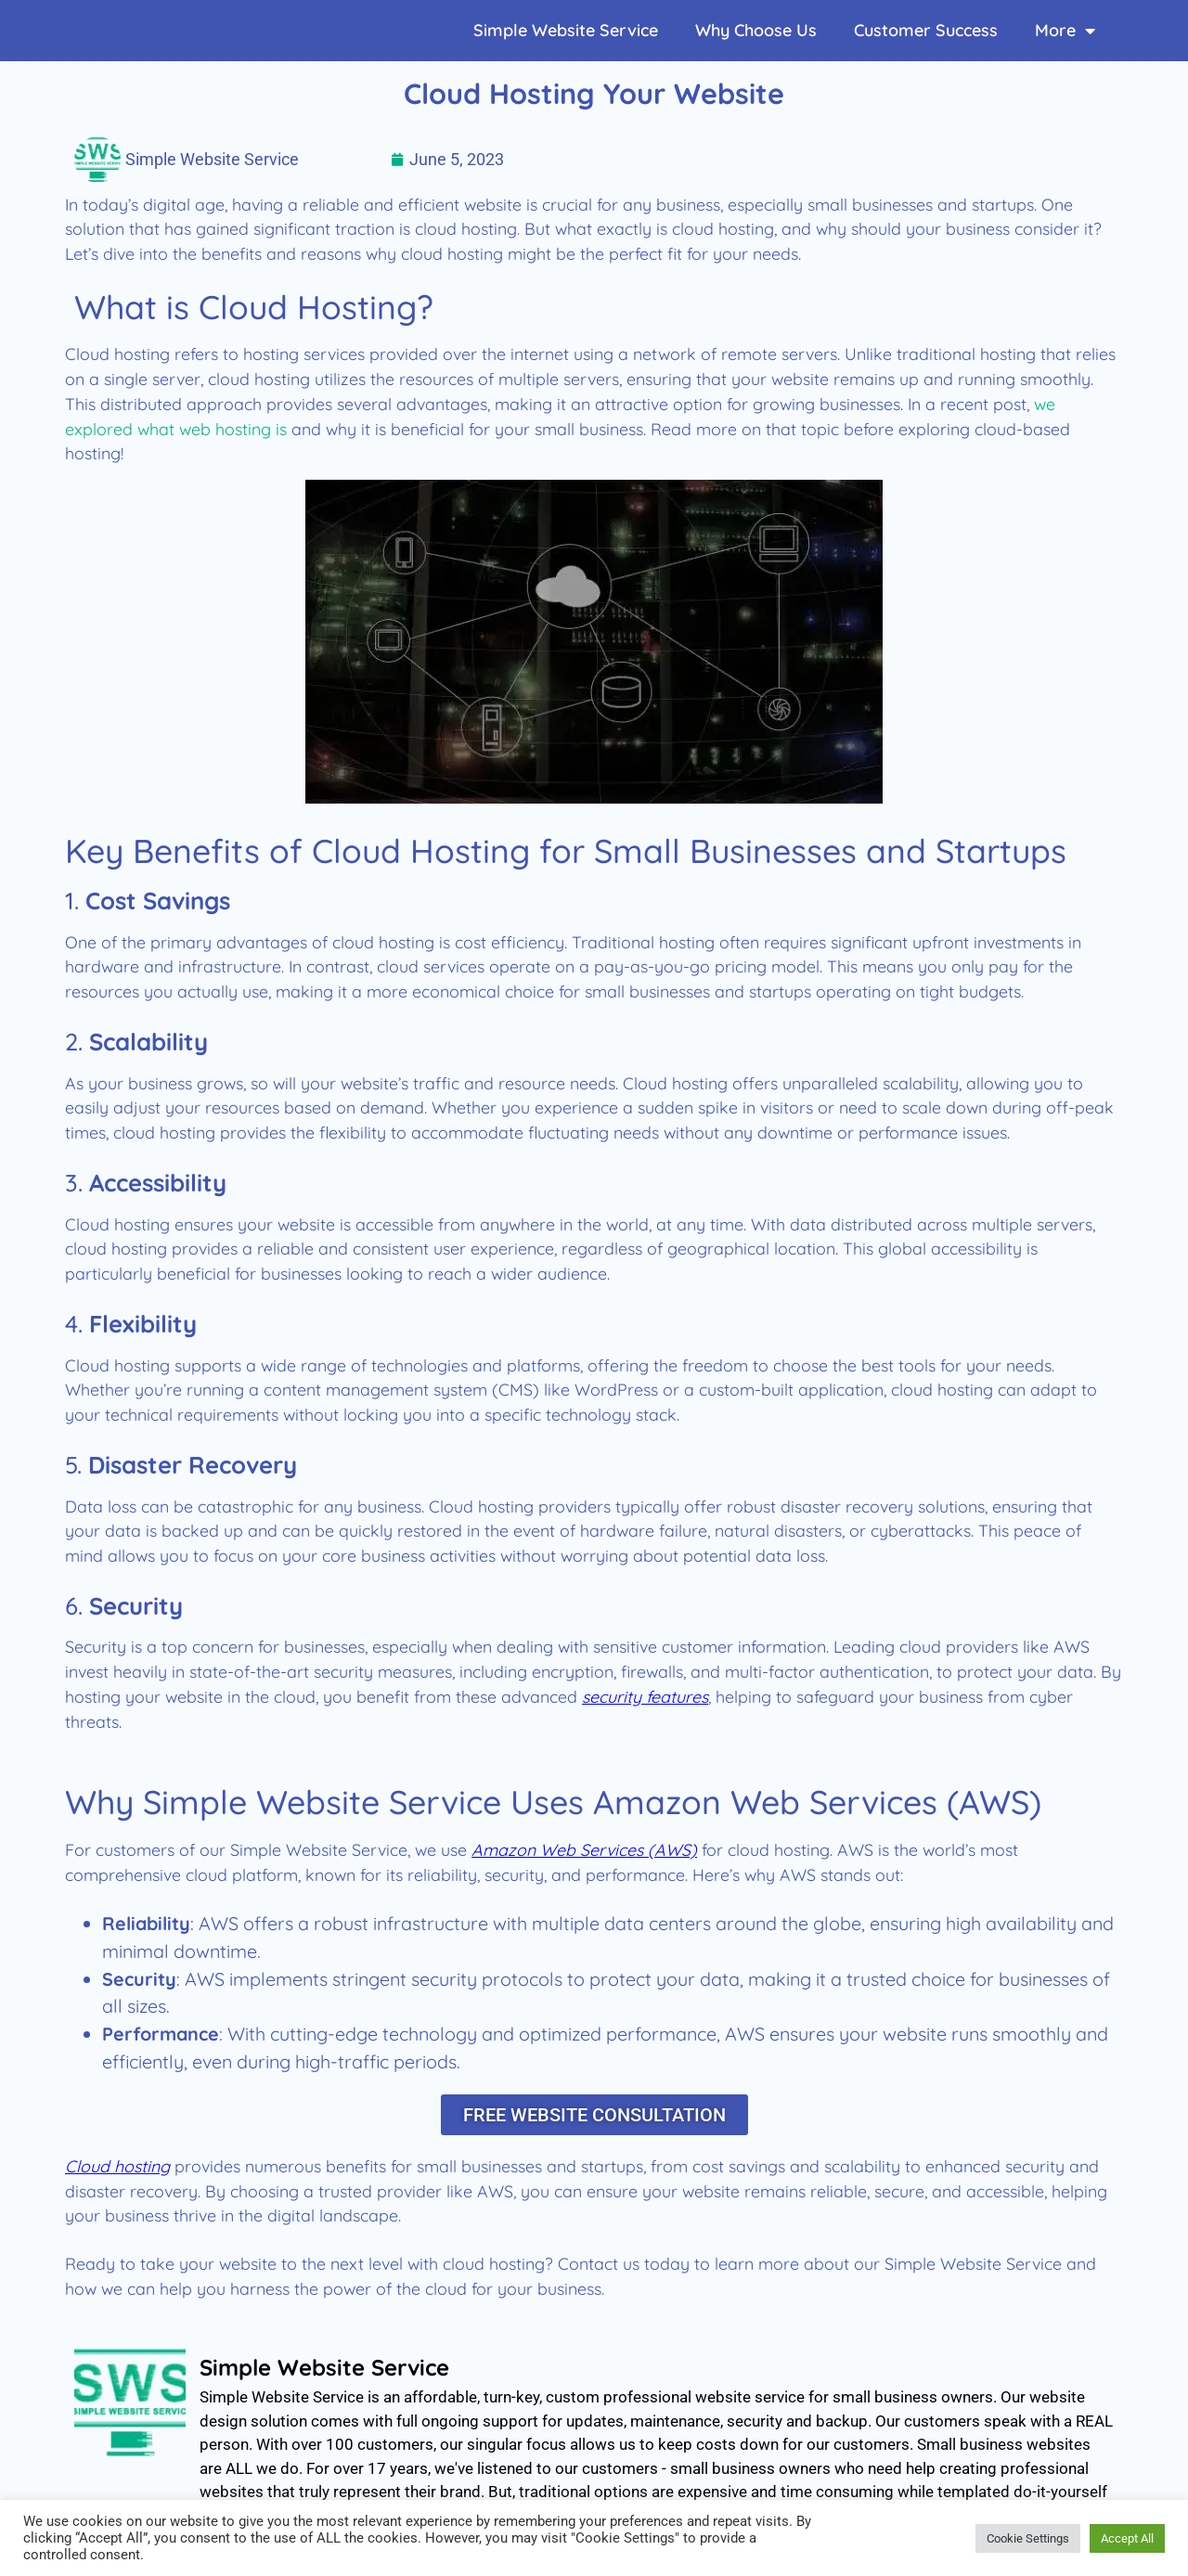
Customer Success (926, 30)
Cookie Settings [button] (1028, 2538)
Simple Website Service (565, 30)
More (1065, 30)
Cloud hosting (117, 2168)
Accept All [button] (1127, 2538)
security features (645, 1696)
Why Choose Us (756, 30)
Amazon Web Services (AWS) (584, 1849)
